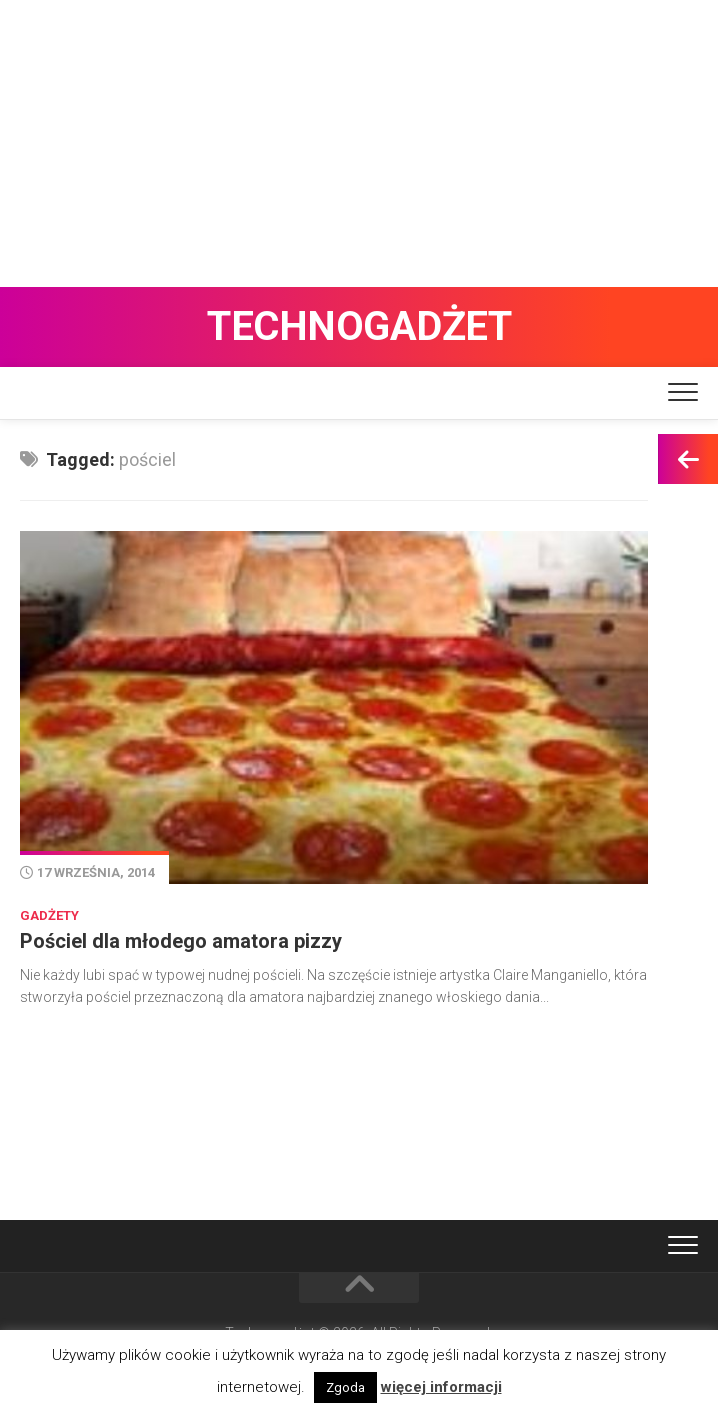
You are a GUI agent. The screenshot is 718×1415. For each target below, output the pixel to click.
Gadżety (49, 915)
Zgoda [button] (345, 1387)
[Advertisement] (359, 140)
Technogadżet (359, 326)
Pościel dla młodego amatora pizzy (181, 941)
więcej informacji (441, 1387)
